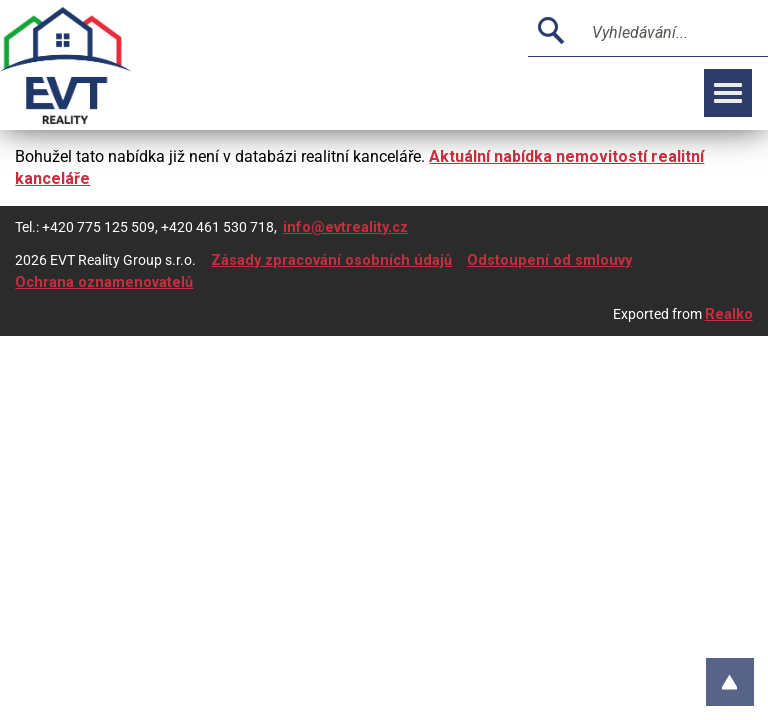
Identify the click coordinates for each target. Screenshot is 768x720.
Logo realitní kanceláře (90, 65)
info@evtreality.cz (345, 227)
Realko (729, 314)
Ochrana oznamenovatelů (104, 282)
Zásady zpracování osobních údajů (331, 260)
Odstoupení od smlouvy (549, 260)
